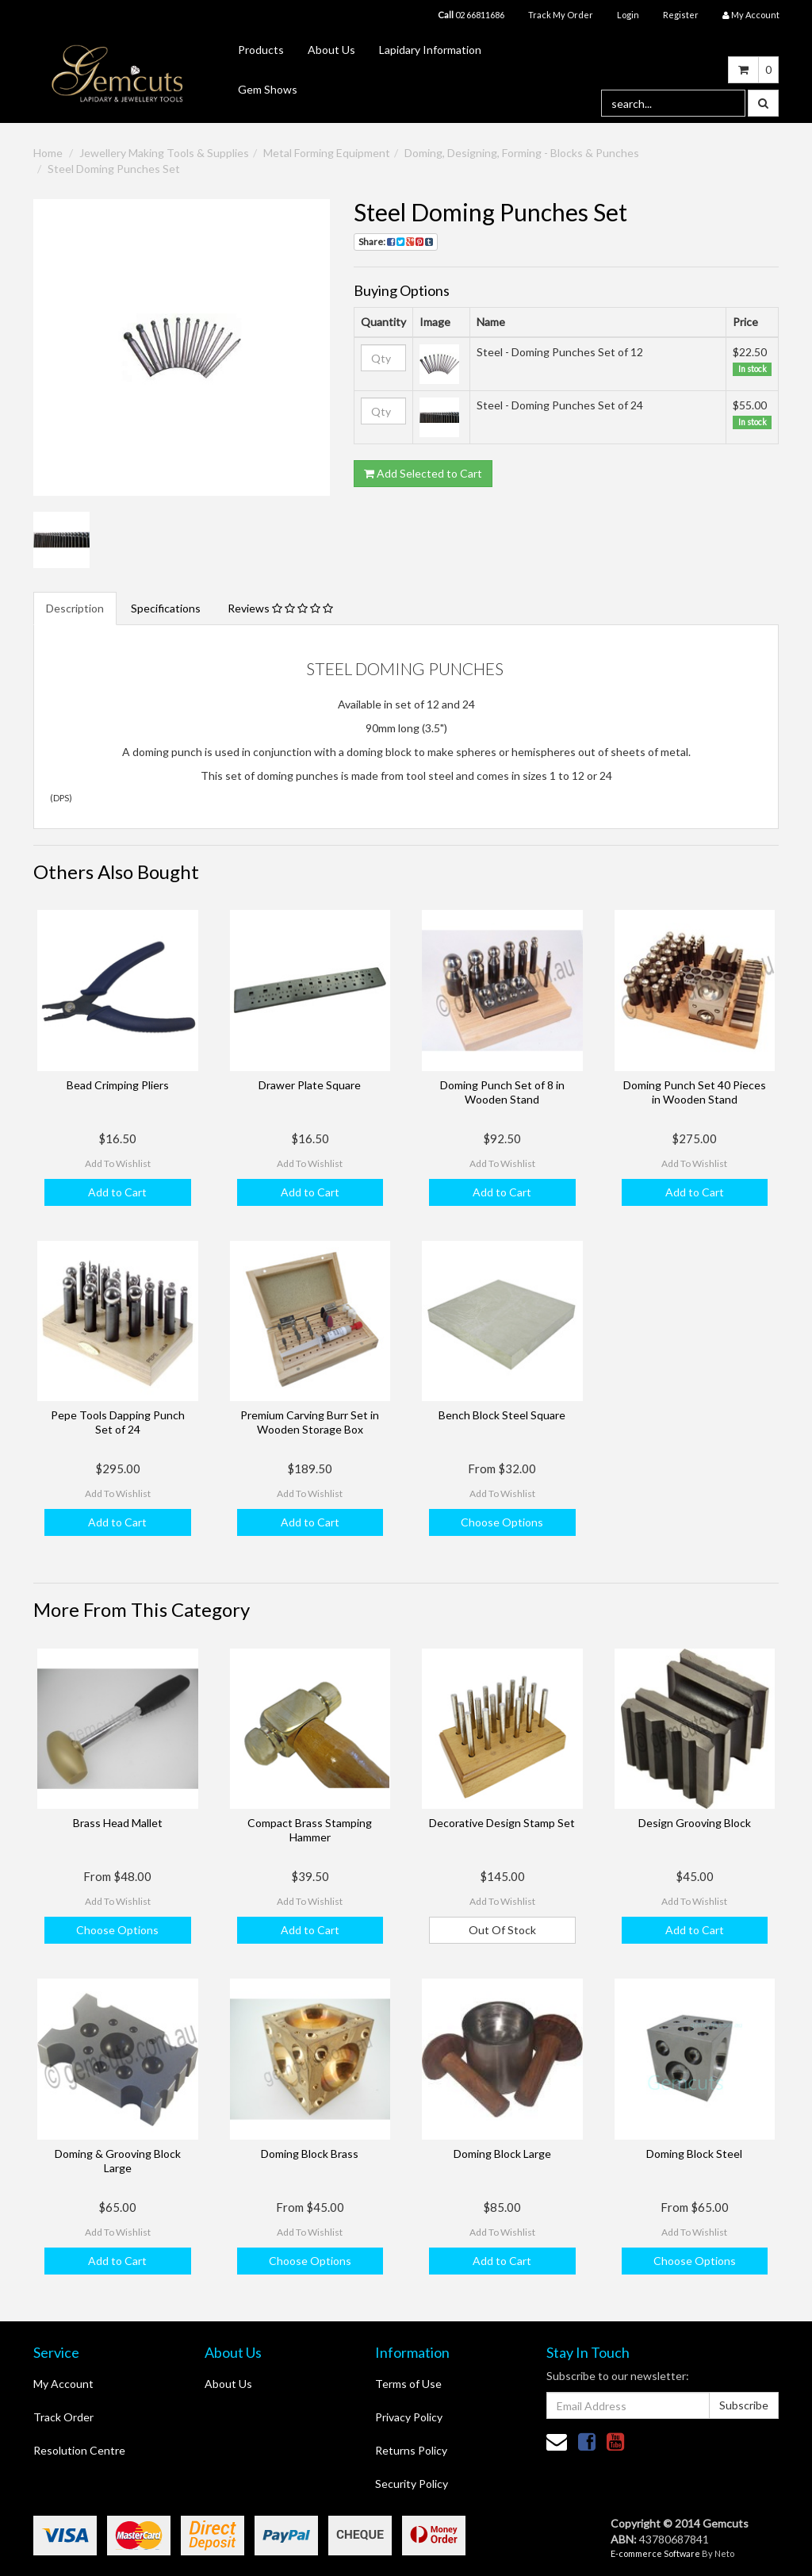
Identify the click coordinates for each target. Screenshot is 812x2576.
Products (261, 49)
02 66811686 (471, 15)
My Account (63, 2383)
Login (628, 15)
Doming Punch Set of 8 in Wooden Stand (502, 1092)
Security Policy (411, 2483)
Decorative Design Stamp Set (502, 1822)
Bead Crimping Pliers (118, 1085)
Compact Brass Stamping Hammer (309, 1830)
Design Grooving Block (694, 1822)
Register (681, 15)
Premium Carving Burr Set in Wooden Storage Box (309, 1422)
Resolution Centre (79, 2450)
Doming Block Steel (694, 2153)
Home (48, 152)
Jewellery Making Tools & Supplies (164, 152)
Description (75, 608)
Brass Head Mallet (118, 1822)
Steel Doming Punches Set (114, 168)
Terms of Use (408, 2383)
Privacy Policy (408, 2417)
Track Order (63, 2417)
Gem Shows (267, 89)
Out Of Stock (502, 1930)
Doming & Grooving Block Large (118, 2161)
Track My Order (560, 15)
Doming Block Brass (309, 2153)
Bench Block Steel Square (502, 1415)
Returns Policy (411, 2450)
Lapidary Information (430, 49)
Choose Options (502, 1522)
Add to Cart (117, 1192)
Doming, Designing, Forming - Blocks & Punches (521, 152)
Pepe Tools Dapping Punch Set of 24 (118, 1422)
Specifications (166, 608)
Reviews (280, 608)
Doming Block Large (502, 2153)
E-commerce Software (655, 2553)
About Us (331, 49)
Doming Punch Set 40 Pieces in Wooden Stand (694, 1092)
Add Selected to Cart (423, 473)
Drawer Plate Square (310, 1085)
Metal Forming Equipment (326, 152)
